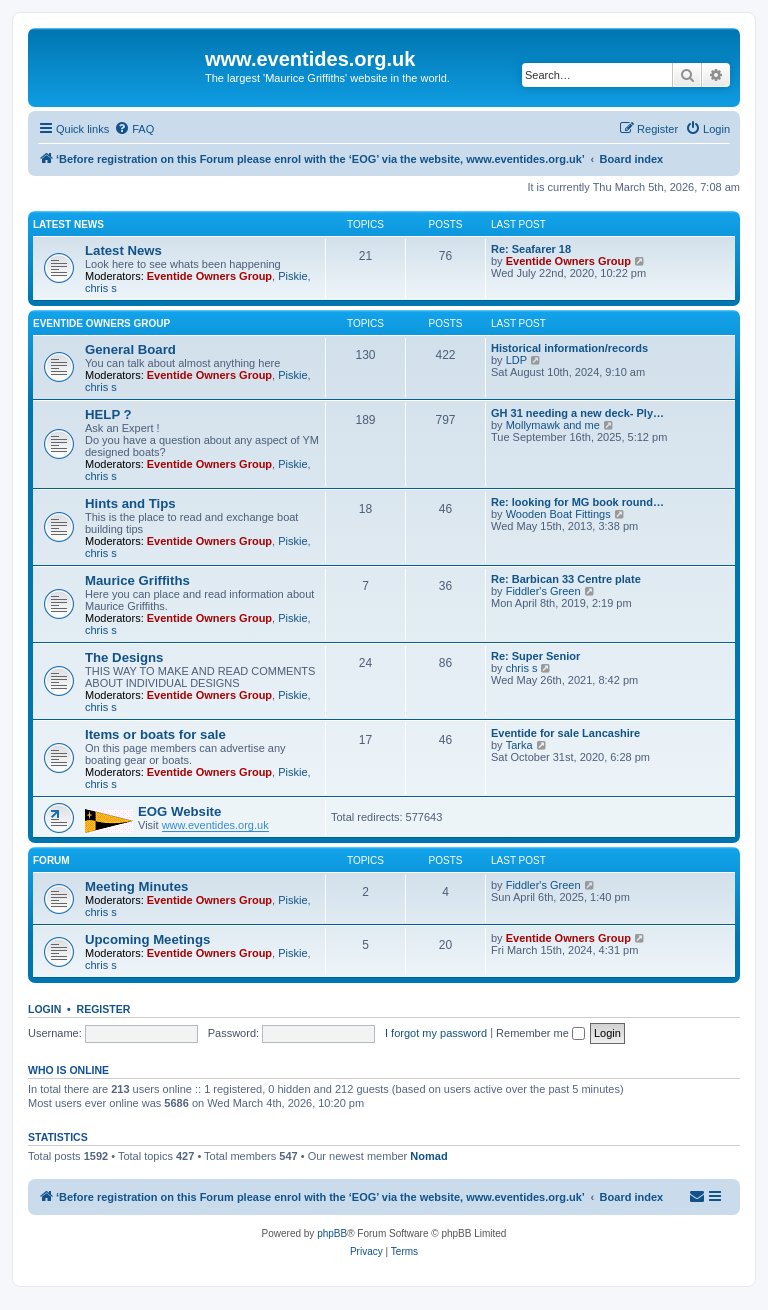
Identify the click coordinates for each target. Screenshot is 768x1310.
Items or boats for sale (155, 734)
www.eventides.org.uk (215, 825)
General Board (130, 349)
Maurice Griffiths (137, 580)
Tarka (519, 745)
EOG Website (179, 811)
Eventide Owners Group (209, 276)
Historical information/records (569, 348)
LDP (516, 360)
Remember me (540, 1033)
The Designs (124, 657)
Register (104, 1009)
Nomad (428, 1156)
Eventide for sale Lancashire (565, 733)
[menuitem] (134, 129)
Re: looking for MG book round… (577, 502)
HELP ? (108, 414)
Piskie (292, 276)
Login (44, 1009)
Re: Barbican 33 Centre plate (566, 579)
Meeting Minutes (136, 886)
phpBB (332, 1233)
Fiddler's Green (543, 591)
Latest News (68, 224)
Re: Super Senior (535, 656)
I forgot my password (436, 1033)
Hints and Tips (130, 503)
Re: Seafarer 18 (531, 249)
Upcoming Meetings (147, 939)
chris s (101, 288)
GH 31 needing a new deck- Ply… (577, 413)
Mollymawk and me (553, 425)
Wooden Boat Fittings (558, 514)
